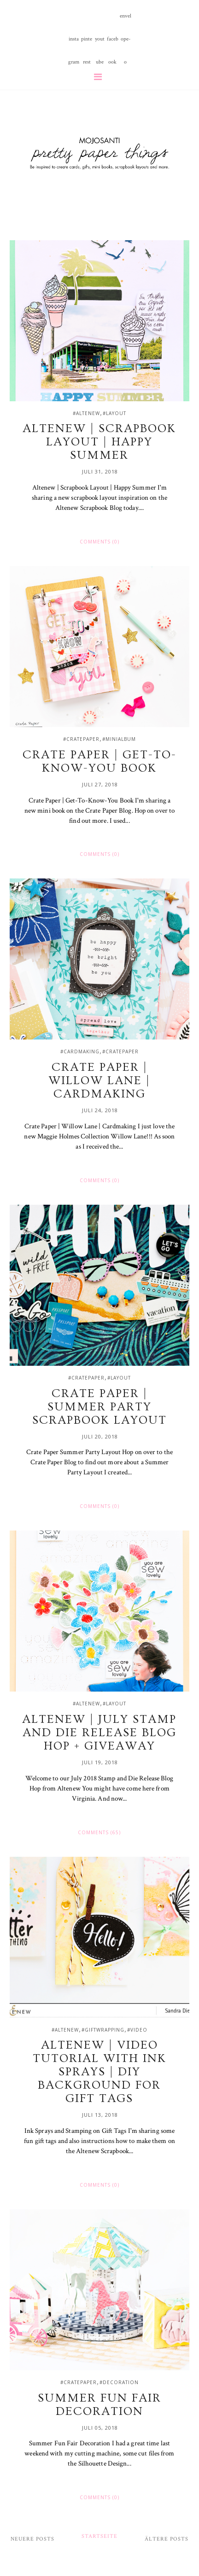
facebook (112, 43)
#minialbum (119, 739)
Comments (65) (99, 1832)
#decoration (119, 2382)
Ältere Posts (166, 2539)
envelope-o (125, 20)
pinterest (86, 43)
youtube (100, 43)
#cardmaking (80, 1051)
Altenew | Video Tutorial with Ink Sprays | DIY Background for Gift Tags (99, 2072)
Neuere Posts (32, 2539)
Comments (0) (99, 541)
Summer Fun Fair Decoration (99, 2404)
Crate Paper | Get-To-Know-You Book (99, 761)
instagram (73, 43)
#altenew (86, 413)
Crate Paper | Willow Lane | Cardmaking (99, 1081)
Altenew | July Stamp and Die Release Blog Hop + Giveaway (99, 1733)
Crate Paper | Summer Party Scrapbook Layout (99, 1407)
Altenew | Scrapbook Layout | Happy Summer (99, 442)
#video (137, 2030)
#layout (114, 413)
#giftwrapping (103, 2030)
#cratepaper (81, 739)
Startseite (99, 2536)
